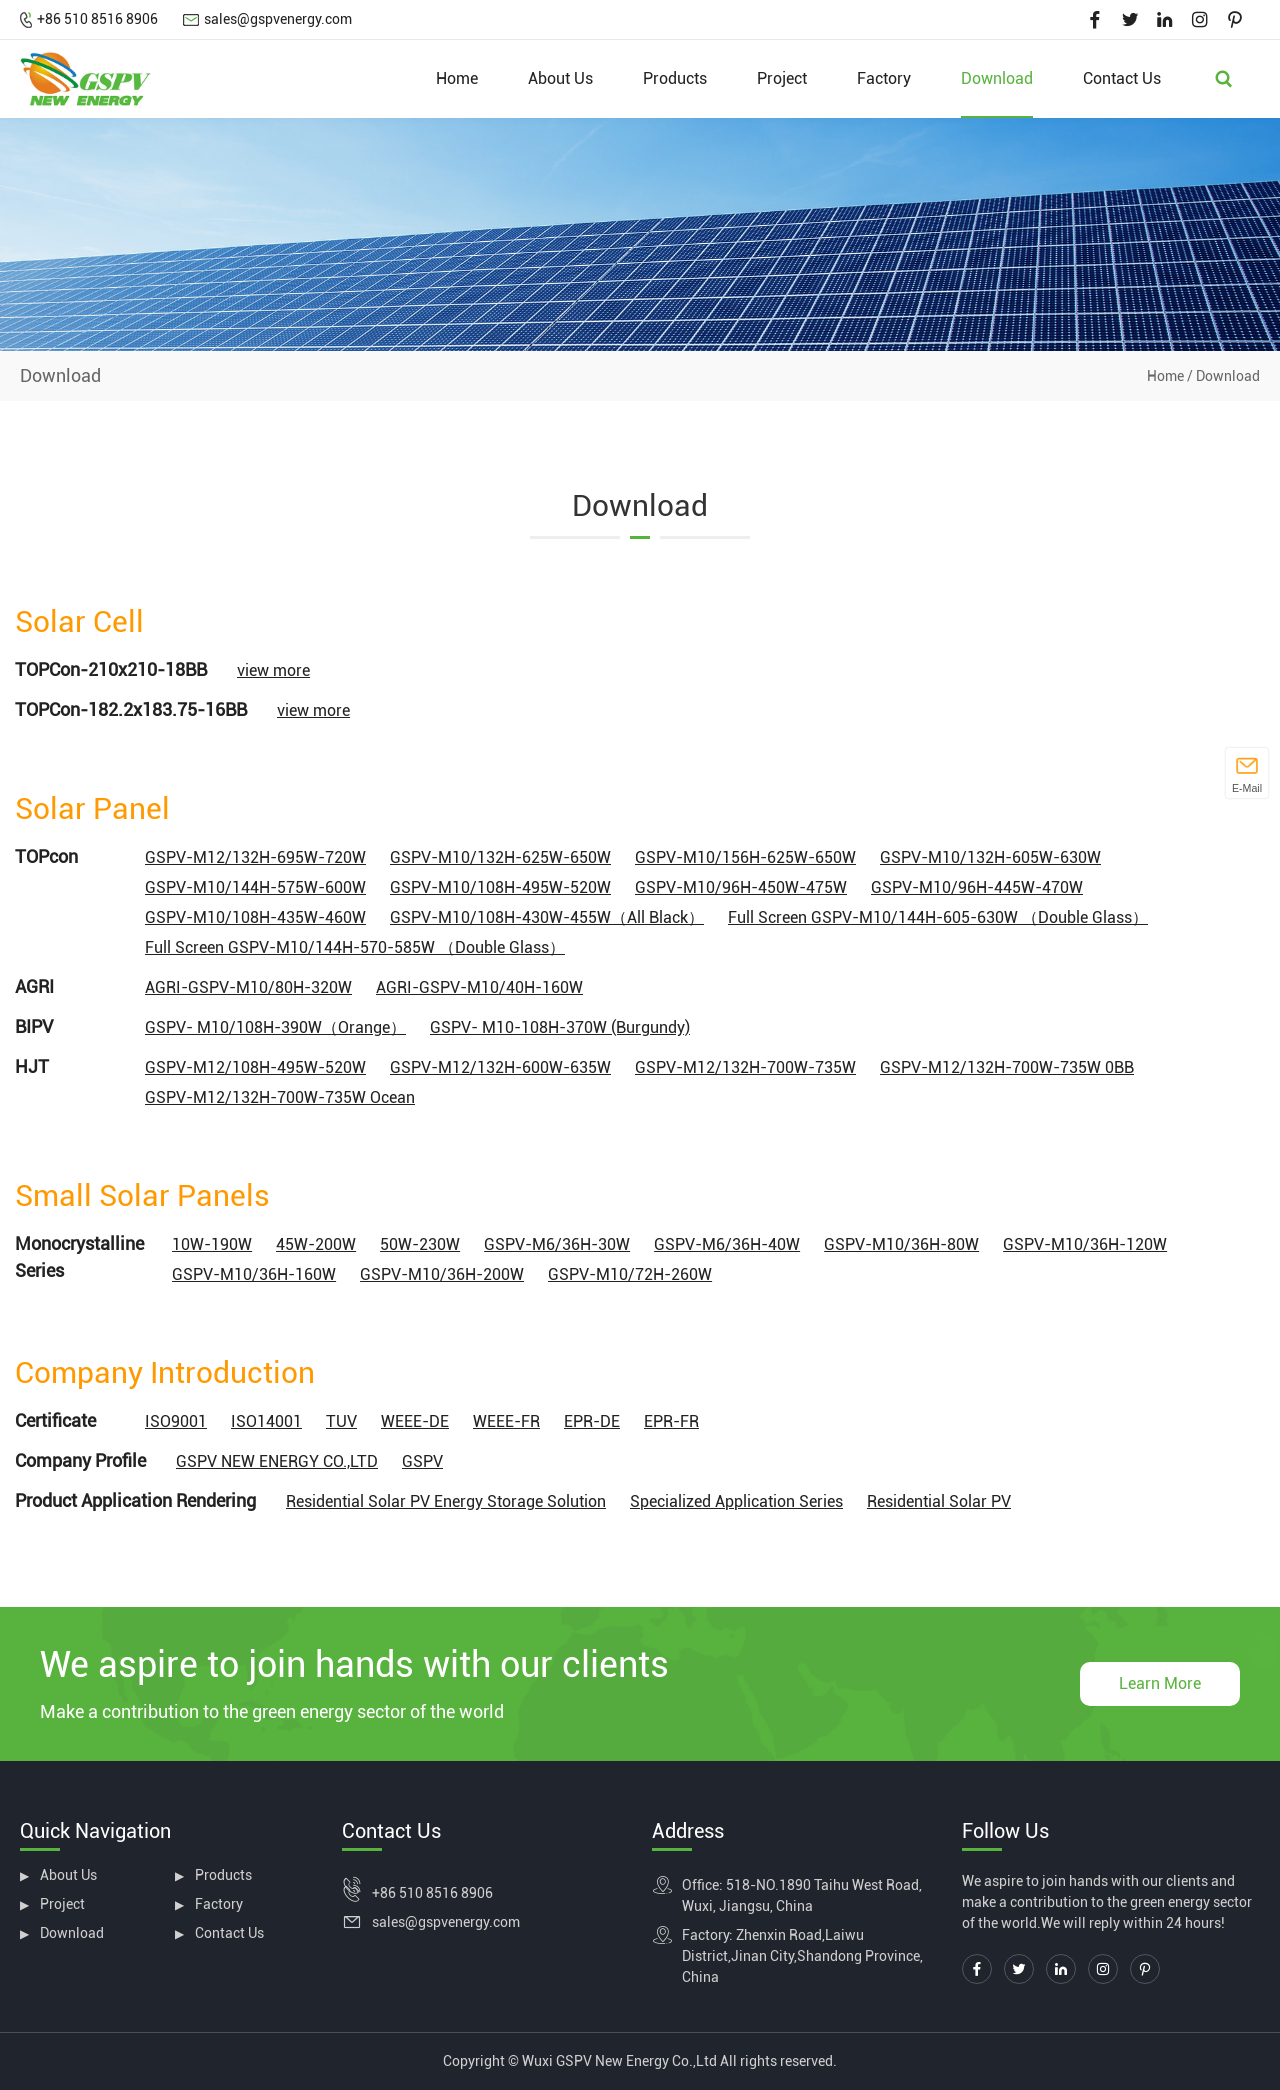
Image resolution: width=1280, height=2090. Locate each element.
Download (997, 78)
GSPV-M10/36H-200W (442, 1274)
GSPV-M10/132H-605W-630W (990, 857)
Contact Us (1122, 78)
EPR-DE (592, 1421)
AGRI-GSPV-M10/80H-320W (248, 987)
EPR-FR (671, 1421)
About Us (560, 78)
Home (457, 78)
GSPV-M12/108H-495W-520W (255, 1067)
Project (782, 78)
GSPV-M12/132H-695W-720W (255, 857)
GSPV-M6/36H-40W (727, 1244)
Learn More (1160, 1683)
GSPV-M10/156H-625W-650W (745, 857)
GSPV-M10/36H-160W (254, 1274)
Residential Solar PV (939, 1501)
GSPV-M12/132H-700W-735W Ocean (280, 1097)
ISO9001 (176, 1421)
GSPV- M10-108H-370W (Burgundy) (560, 1027)
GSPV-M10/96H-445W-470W (977, 887)
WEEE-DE (415, 1421)
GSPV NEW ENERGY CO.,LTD (277, 1461)
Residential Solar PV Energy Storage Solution (446, 1501)
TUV (341, 1421)
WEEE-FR (506, 1421)
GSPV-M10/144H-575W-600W (255, 887)
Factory (884, 78)
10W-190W (212, 1244)
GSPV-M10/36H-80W (901, 1244)
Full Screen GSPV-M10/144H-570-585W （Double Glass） (355, 947)
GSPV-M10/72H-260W (630, 1274)
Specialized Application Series (736, 1501)
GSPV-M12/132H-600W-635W (500, 1067)
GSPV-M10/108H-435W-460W (255, 917)
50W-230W (420, 1244)
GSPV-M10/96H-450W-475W (741, 887)
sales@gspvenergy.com (278, 19)
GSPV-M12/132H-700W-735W (745, 1067)
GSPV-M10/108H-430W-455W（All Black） (547, 917)
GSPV (422, 1461)
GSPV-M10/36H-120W (1085, 1244)
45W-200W (316, 1244)
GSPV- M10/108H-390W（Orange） (275, 1027)
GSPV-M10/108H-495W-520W (500, 887)
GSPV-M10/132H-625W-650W (500, 857)
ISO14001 (266, 1421)
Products (675, 78)
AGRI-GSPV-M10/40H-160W (479, 987)
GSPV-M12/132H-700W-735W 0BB (1007, 1067)
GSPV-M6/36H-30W (557, 1244)
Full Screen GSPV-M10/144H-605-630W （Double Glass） (938, 917)
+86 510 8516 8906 (97, 19)
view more (273, 670)
